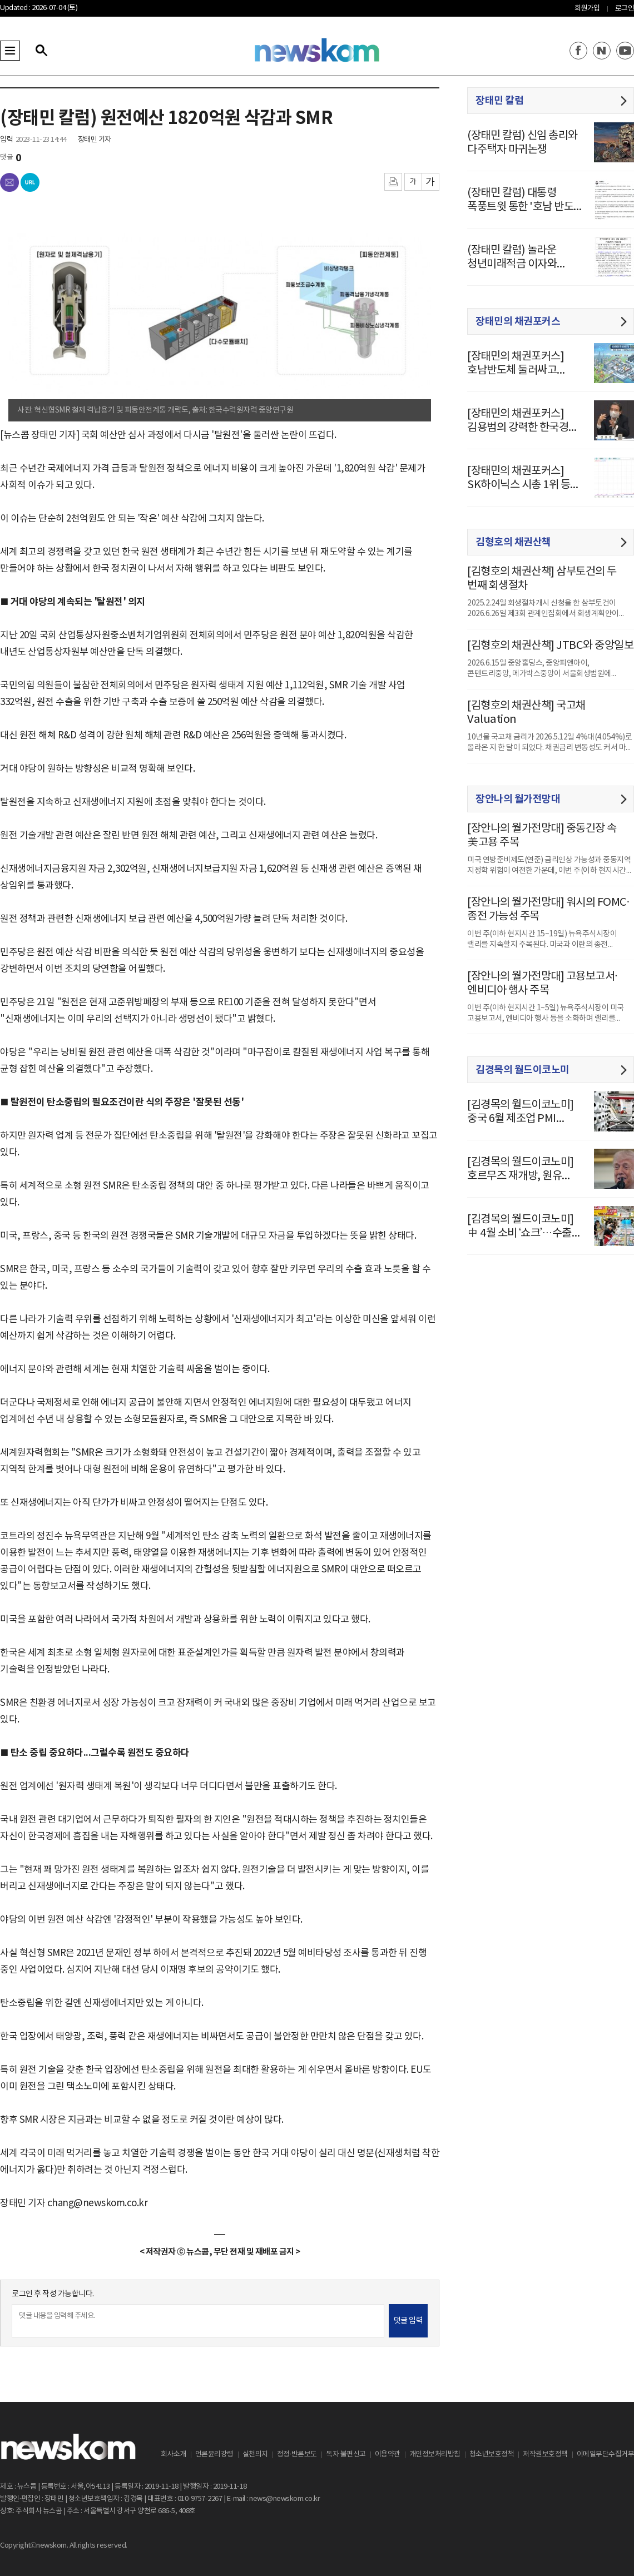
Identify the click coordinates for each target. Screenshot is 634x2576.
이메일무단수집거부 (606, 2454)
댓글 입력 (408, 2320)
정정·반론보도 (297, 2454)
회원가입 (587, 8)
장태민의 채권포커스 (517, 321)
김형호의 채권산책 (513, 542)
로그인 (625, 8)
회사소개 (173, 2454)
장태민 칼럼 (499, 101)
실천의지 (255, 2454)
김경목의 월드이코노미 (522, 1070)
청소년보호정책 (491, 2454)
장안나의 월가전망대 (517, 799)
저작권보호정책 (545, 2454)
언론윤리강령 (214, 2454)
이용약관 (387, 2454)
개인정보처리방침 (434, 2454)
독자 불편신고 (346, 2454)
